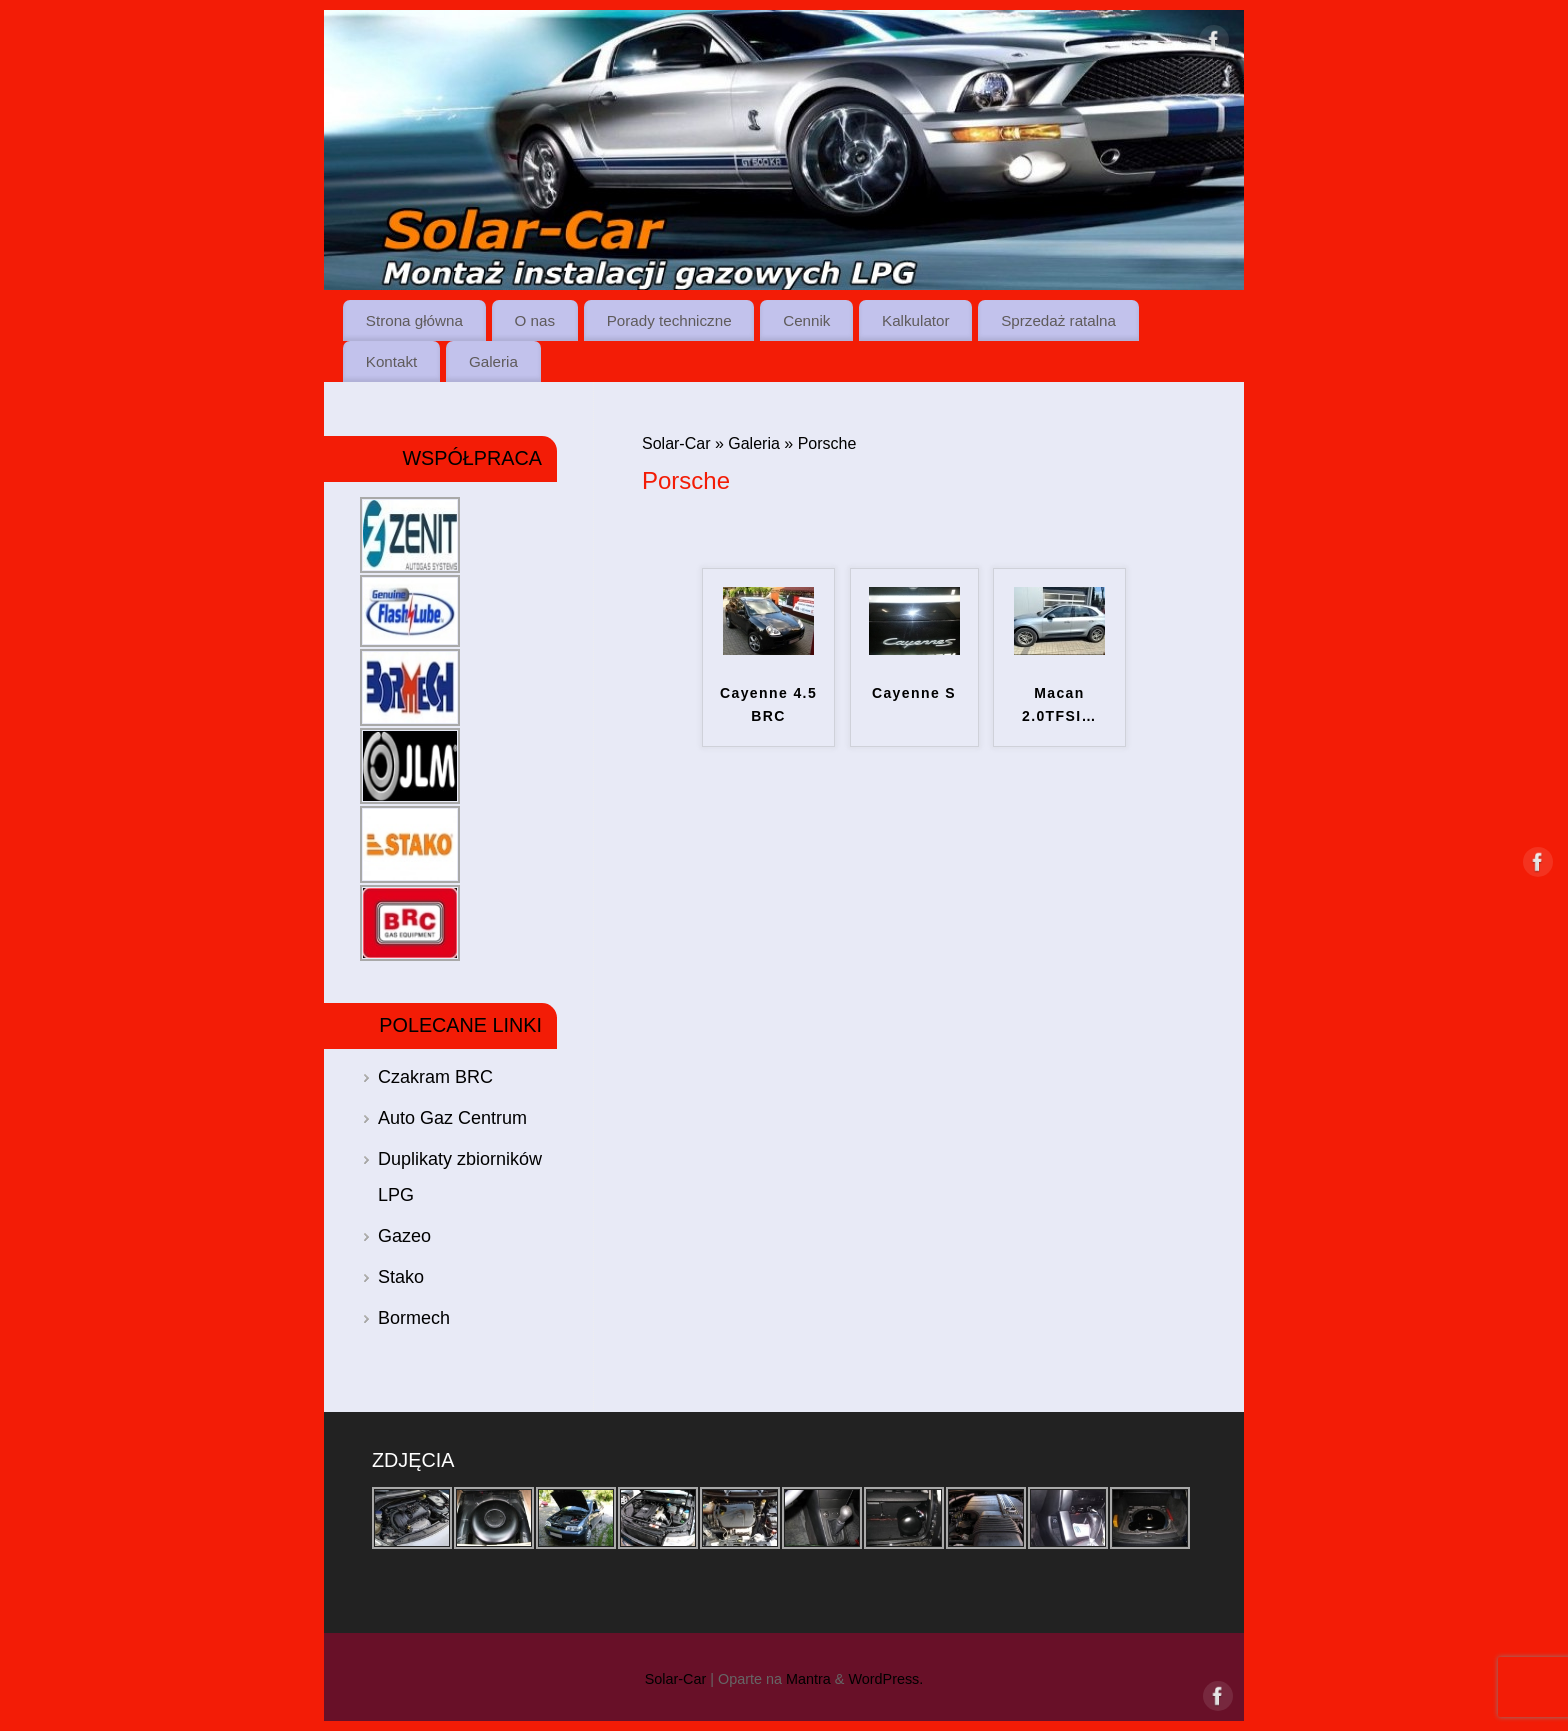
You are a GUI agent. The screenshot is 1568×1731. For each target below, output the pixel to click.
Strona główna (414, 320)
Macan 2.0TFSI (1059, 705)
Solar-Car (676, 443)
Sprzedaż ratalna (1058, 320)
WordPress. (885, 1679)
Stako (401, 1277)
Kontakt (392, 361)
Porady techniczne (669, 320)
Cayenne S (914, 693)
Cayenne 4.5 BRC (768, 705)
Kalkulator (916, 320)
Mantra (808, 1679)
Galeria (493, 361)
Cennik (806, 320)
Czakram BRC (435, 1077)
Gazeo (404, 1236)
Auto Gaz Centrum (452, 1118)
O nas (535, 320)
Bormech (414, 1318)
